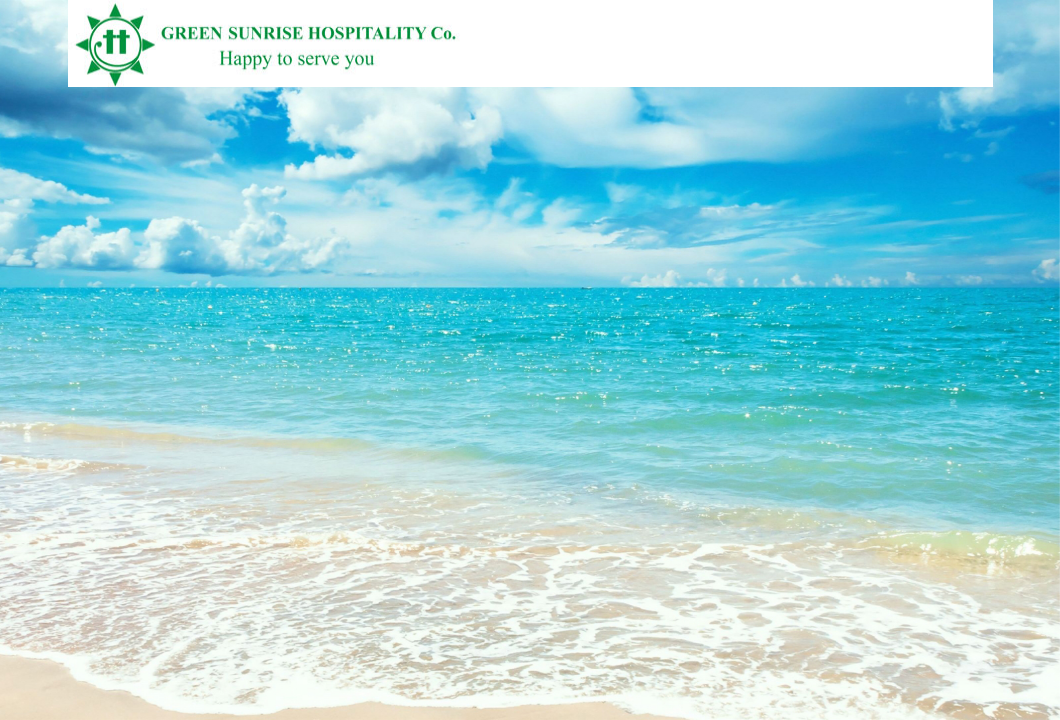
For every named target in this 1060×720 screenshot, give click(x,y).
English (971, 77)
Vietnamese (937, 77)
